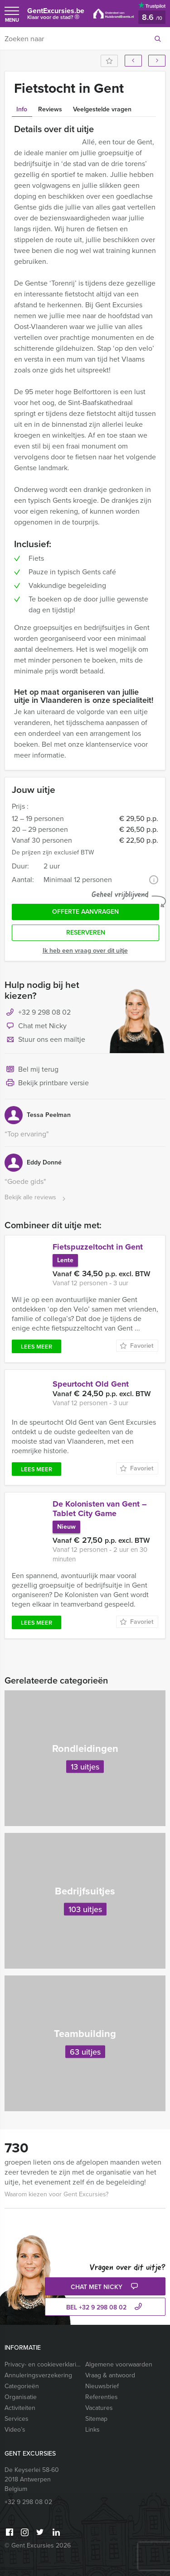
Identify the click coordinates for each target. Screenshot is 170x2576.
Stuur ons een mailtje (45, 1040)
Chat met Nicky (36, 1026)
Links (92, 2429)
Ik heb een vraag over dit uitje (85, 950)
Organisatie (21, 2397)
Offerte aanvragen (85, 911)
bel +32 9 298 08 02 (105, 2307)
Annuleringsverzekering (38, 2375)
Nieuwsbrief (102, 2386)
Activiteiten (20, 2408)
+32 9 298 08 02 (44, 1012)
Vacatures (99, 2408)
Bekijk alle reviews (36, 1198)
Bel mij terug (31, 1070)
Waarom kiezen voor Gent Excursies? (56, 2194)
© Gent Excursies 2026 (38, 2545)
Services (17, 2418)
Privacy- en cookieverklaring (43, 2364)
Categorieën (22, 2386)
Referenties (101, 2397)
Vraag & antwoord (110, 2375)
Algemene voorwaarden (118, 2364)
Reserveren (85, 932)
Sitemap (96, 2418)
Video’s (15, 2429)
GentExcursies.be (55, 15)
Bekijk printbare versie (47, 1083)
